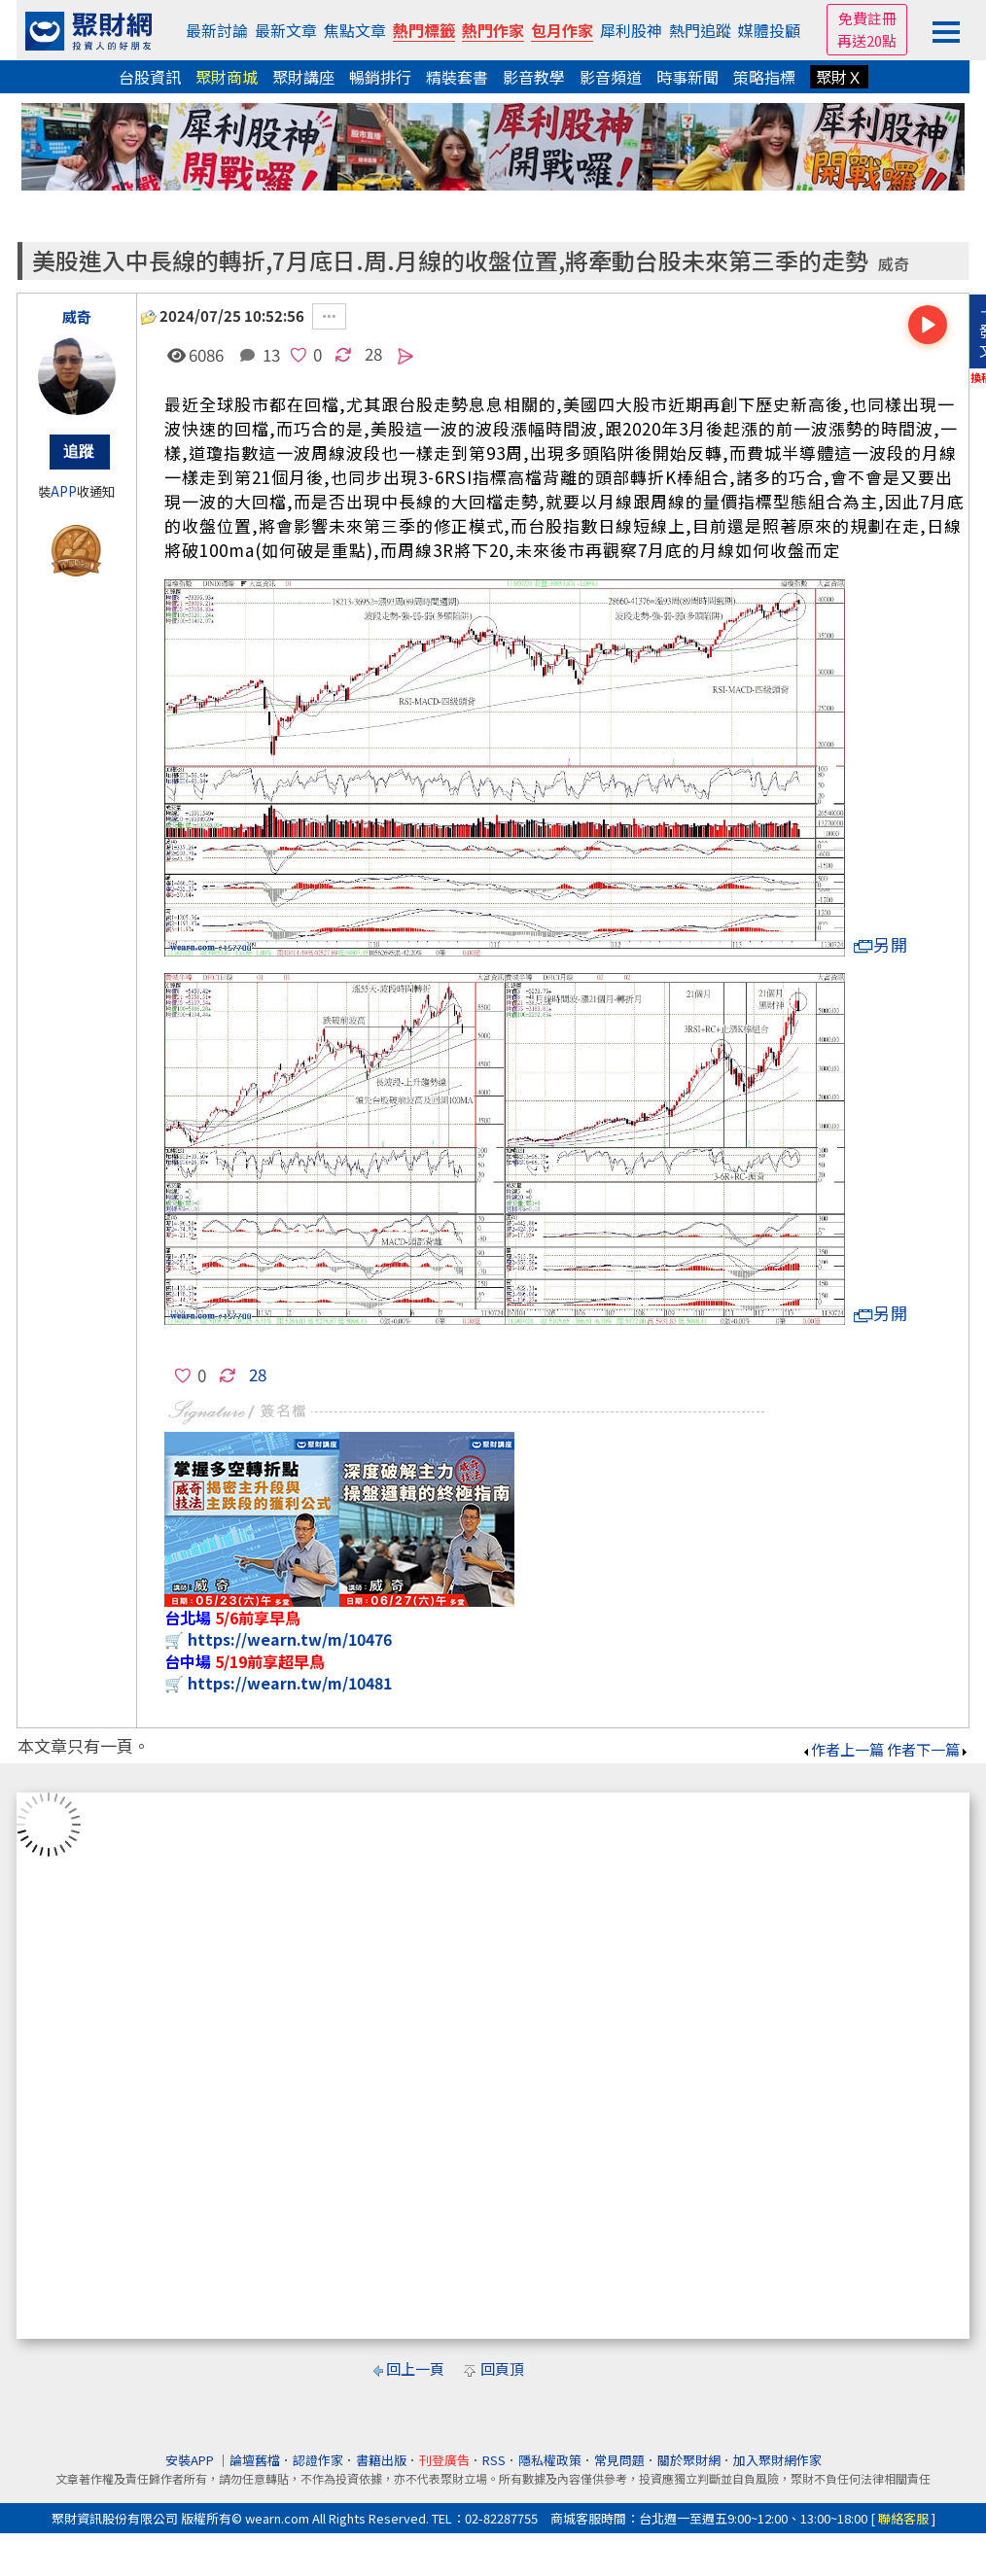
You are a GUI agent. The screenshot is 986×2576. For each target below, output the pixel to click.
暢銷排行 (380, 76)
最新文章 (286, 30)
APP (64, 491)
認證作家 (318, 2460)
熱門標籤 (424, 30)
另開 (881, 944)
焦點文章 (355, 30)
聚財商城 (226, 76)
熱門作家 (493, 30)
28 (373, 353)
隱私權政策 (549, 2460)
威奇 (893, 264)
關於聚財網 (689, 2460)
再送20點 (867, 40)
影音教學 (534, 76)
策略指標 (764, 76)
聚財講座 (303, 76)
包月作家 (562, 30)
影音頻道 (611, 76)
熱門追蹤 (700, 30)
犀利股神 (631, 30)
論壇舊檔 (254, 2460)
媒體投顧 (769, 30)
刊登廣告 (444, 2460)
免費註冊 (867, 18)
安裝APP (191, 2460)
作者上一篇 (842, 1749)
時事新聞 (687, 76)
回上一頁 (415, 2368)
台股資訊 (150, 76)
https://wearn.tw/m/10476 (290, 1639)
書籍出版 (381, 2460)
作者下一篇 (928, 1749)
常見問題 (619, 2460)
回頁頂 (502, 2368)
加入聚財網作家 (777, 2460)
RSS (494, 2460)
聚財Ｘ (839, 76)
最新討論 (217, 30)
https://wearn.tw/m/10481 (290, 1682)
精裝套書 (457, 76)
